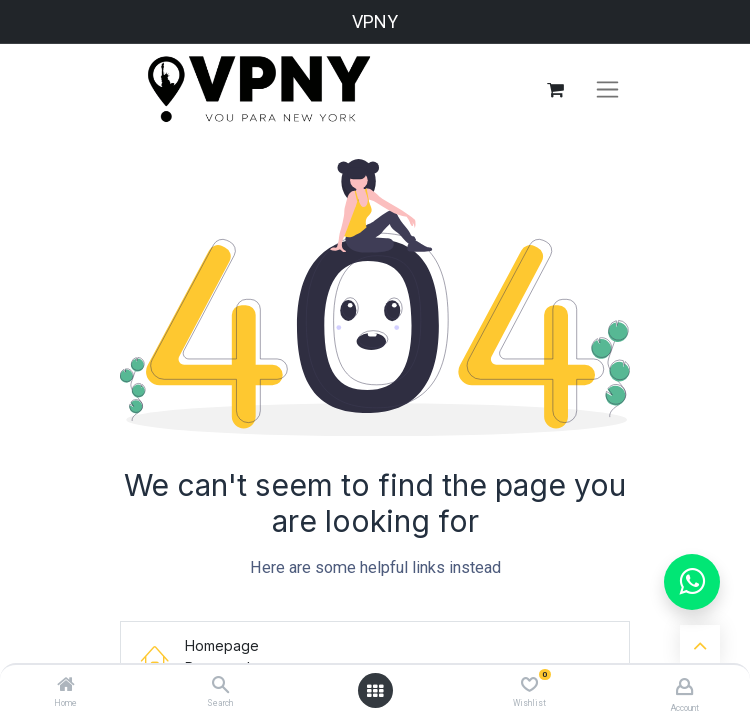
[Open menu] (375, 691)
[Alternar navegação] (607, 90)
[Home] (66, 686)
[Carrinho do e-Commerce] (555, 90)
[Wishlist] (529, 685)
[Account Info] (684, 686)
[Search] (220, 686)
